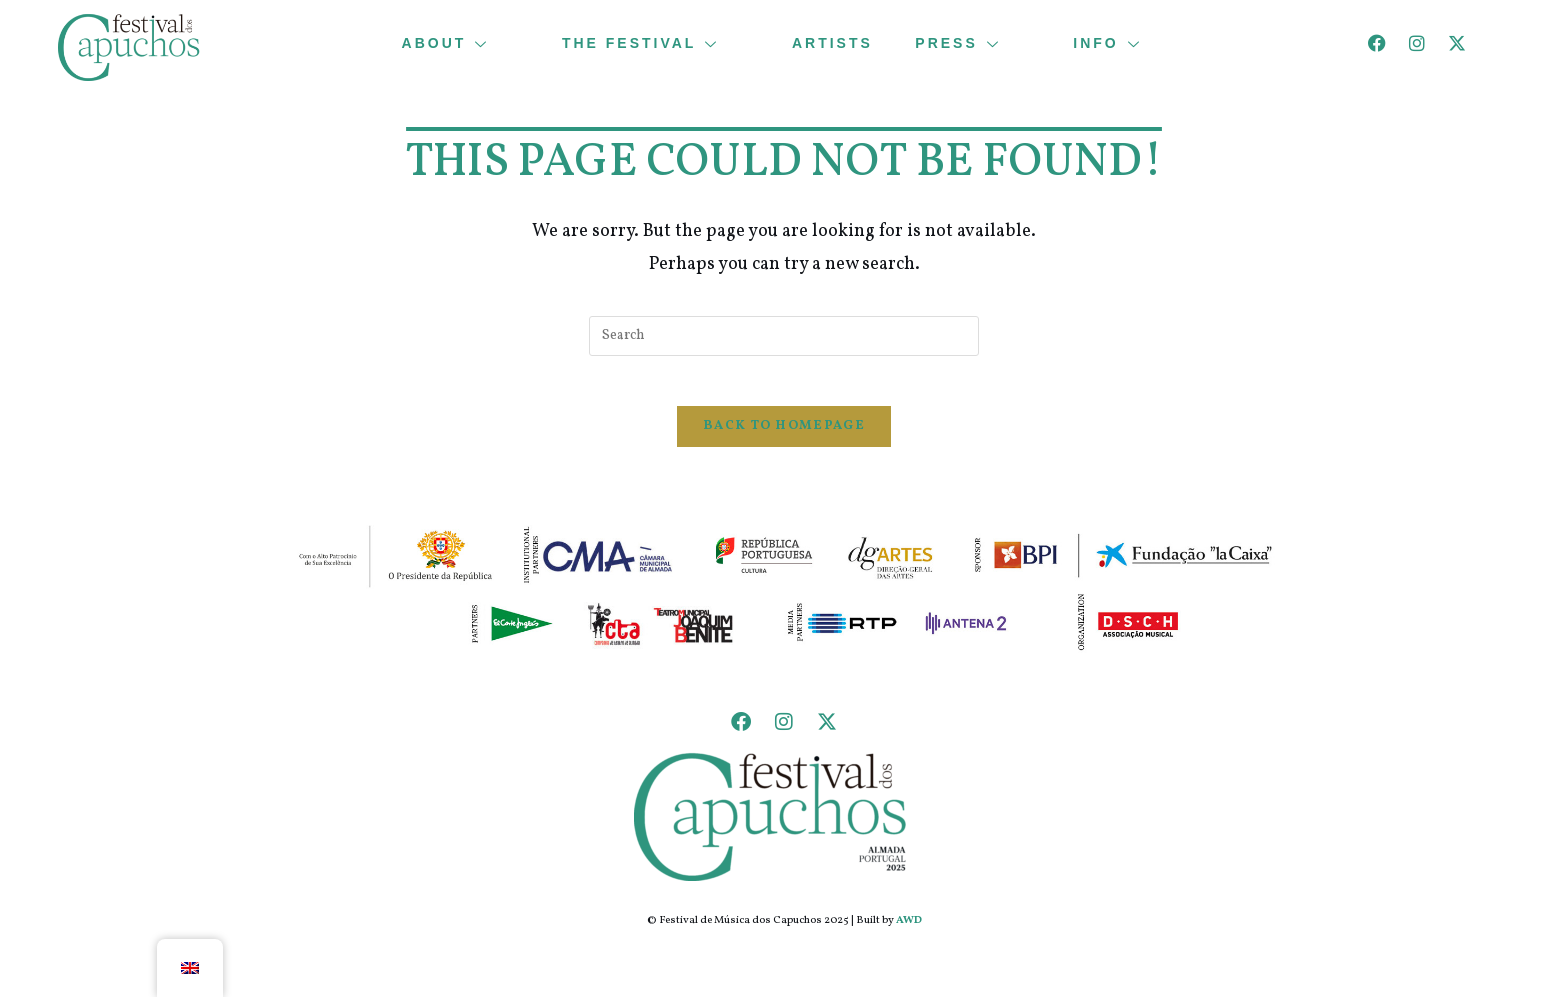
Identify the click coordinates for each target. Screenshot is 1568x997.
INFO (1125, 43)
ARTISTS (832, 43)
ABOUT (458, 43)
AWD (909, 931)
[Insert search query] (784, 336)
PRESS (974, 43)
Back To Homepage (784, 437)
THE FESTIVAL (654, 43)
